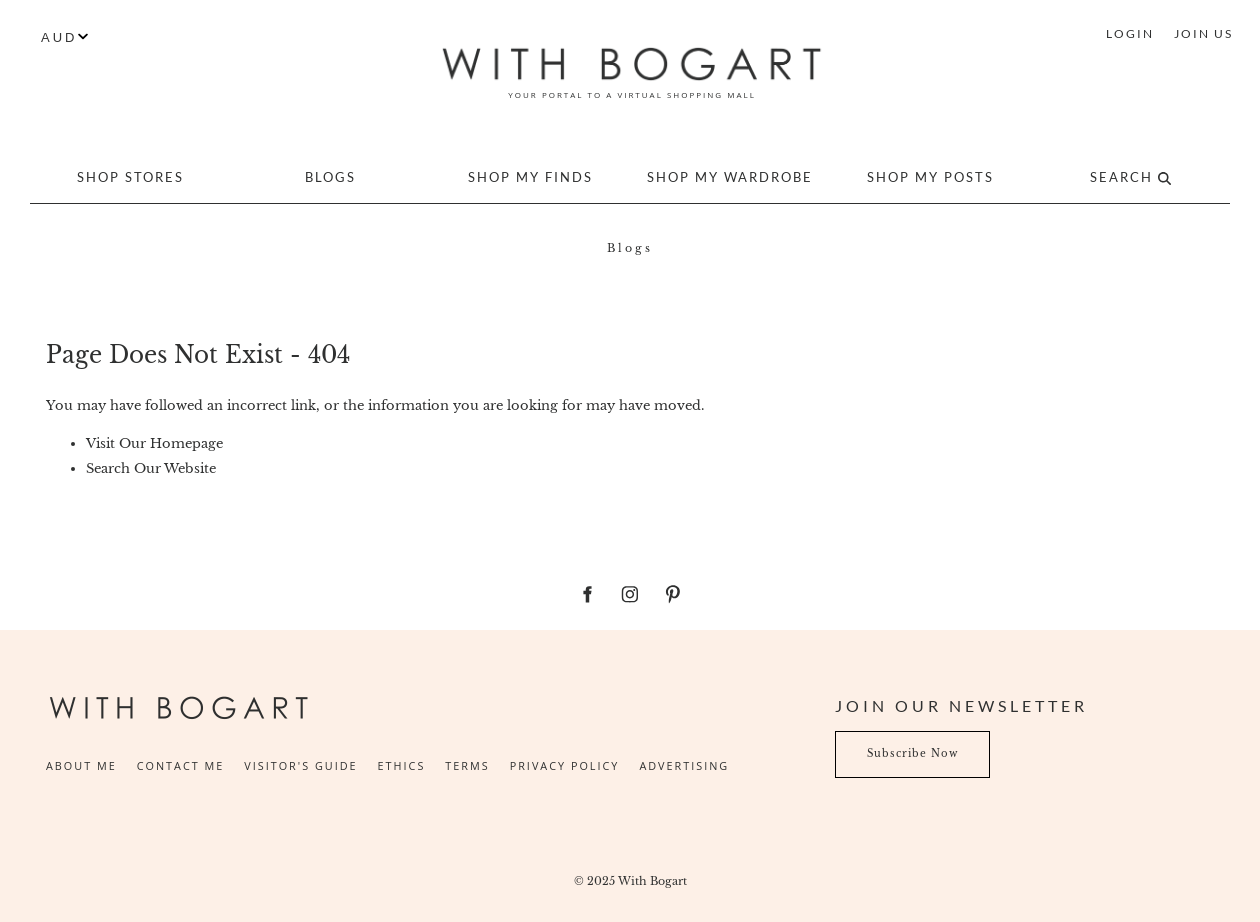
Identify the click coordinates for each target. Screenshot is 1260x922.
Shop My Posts (930, 177)
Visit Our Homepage (154, 443)
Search (1130, 177)
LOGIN (1130, 33)
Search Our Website (151, 468)
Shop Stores (130, 177)
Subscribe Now (881, 742)
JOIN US (1203, 33)
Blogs (330, 177)
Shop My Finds (530, 177)
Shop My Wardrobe (730, 177)
